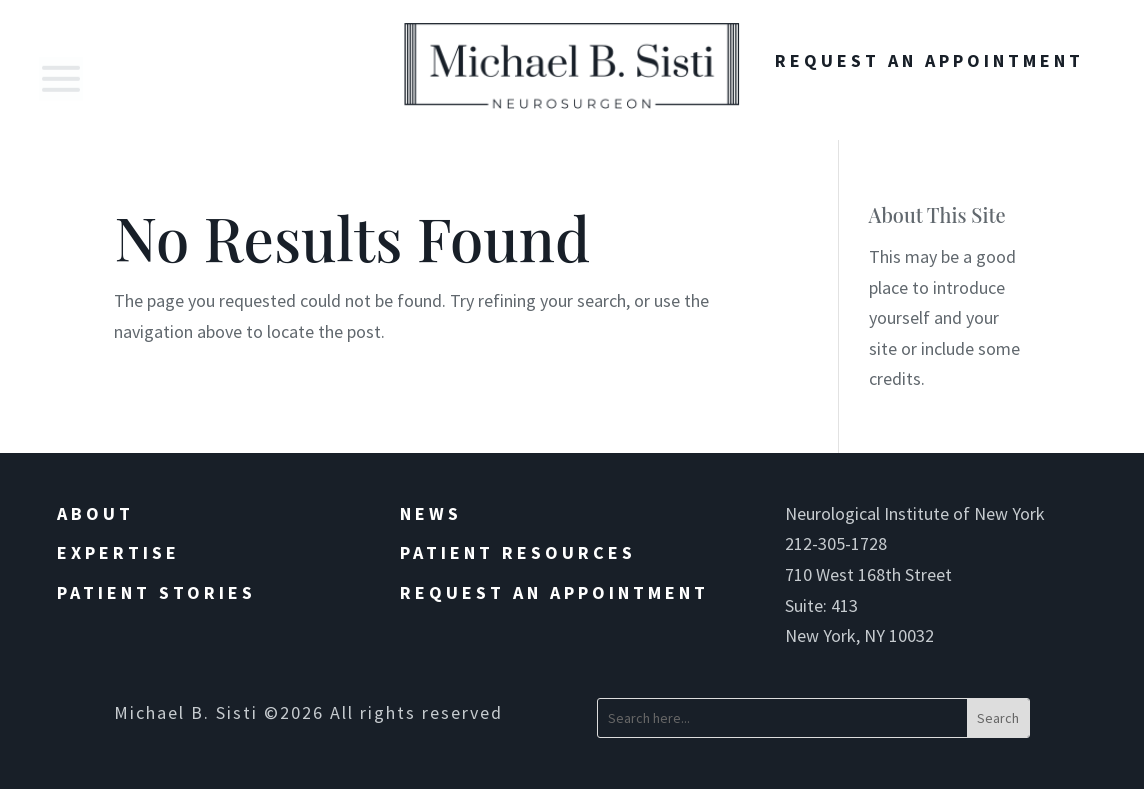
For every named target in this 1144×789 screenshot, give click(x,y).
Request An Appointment (929, 60)
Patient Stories (156, 592)
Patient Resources (518, 552)
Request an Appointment (554, 592)
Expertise (118, 552)
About (95, 513)
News (431, 513)
